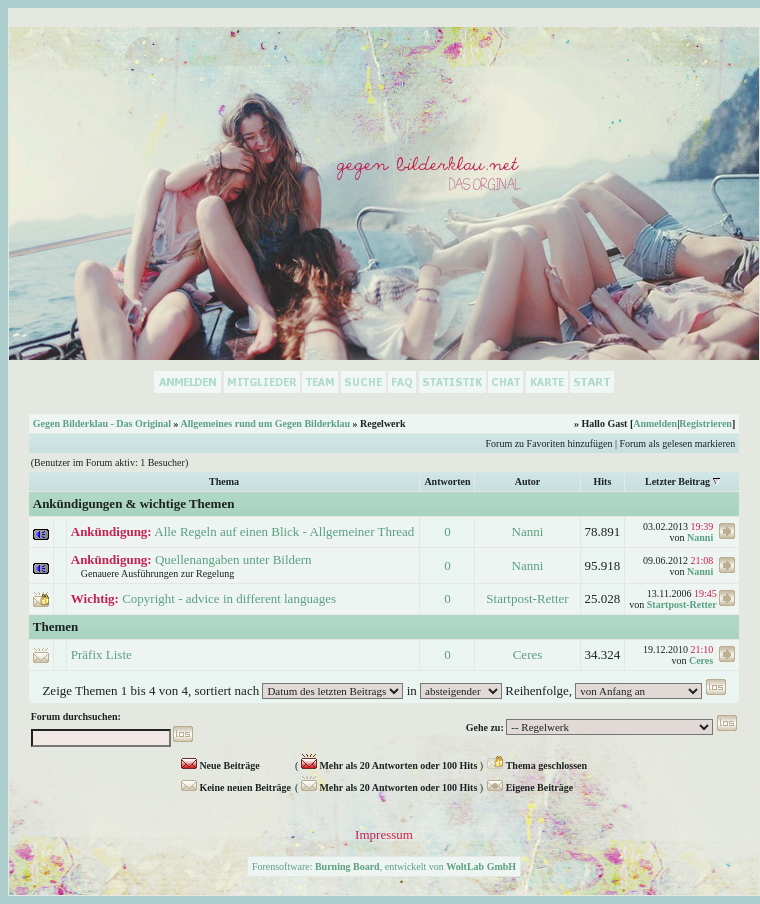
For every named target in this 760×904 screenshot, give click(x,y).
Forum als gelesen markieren (677, 443)
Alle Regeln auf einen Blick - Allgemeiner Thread (284, 531)
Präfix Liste (101, 654)
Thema (224, 481)
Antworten (447, 481)
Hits (603, 481)
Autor (528, 481)
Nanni (528, 531)
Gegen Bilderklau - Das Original (102, 423)
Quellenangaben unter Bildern (233, 559)
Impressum (384, 834)
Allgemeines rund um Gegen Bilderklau (265, 423)
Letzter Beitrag (677, 481)
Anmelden (655, 423)
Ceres (528, 654)
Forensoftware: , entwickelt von (384, 866)
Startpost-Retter (527, 598)
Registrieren (705, 423)
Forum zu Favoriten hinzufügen (549, 443)
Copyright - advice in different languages (229, 598)
